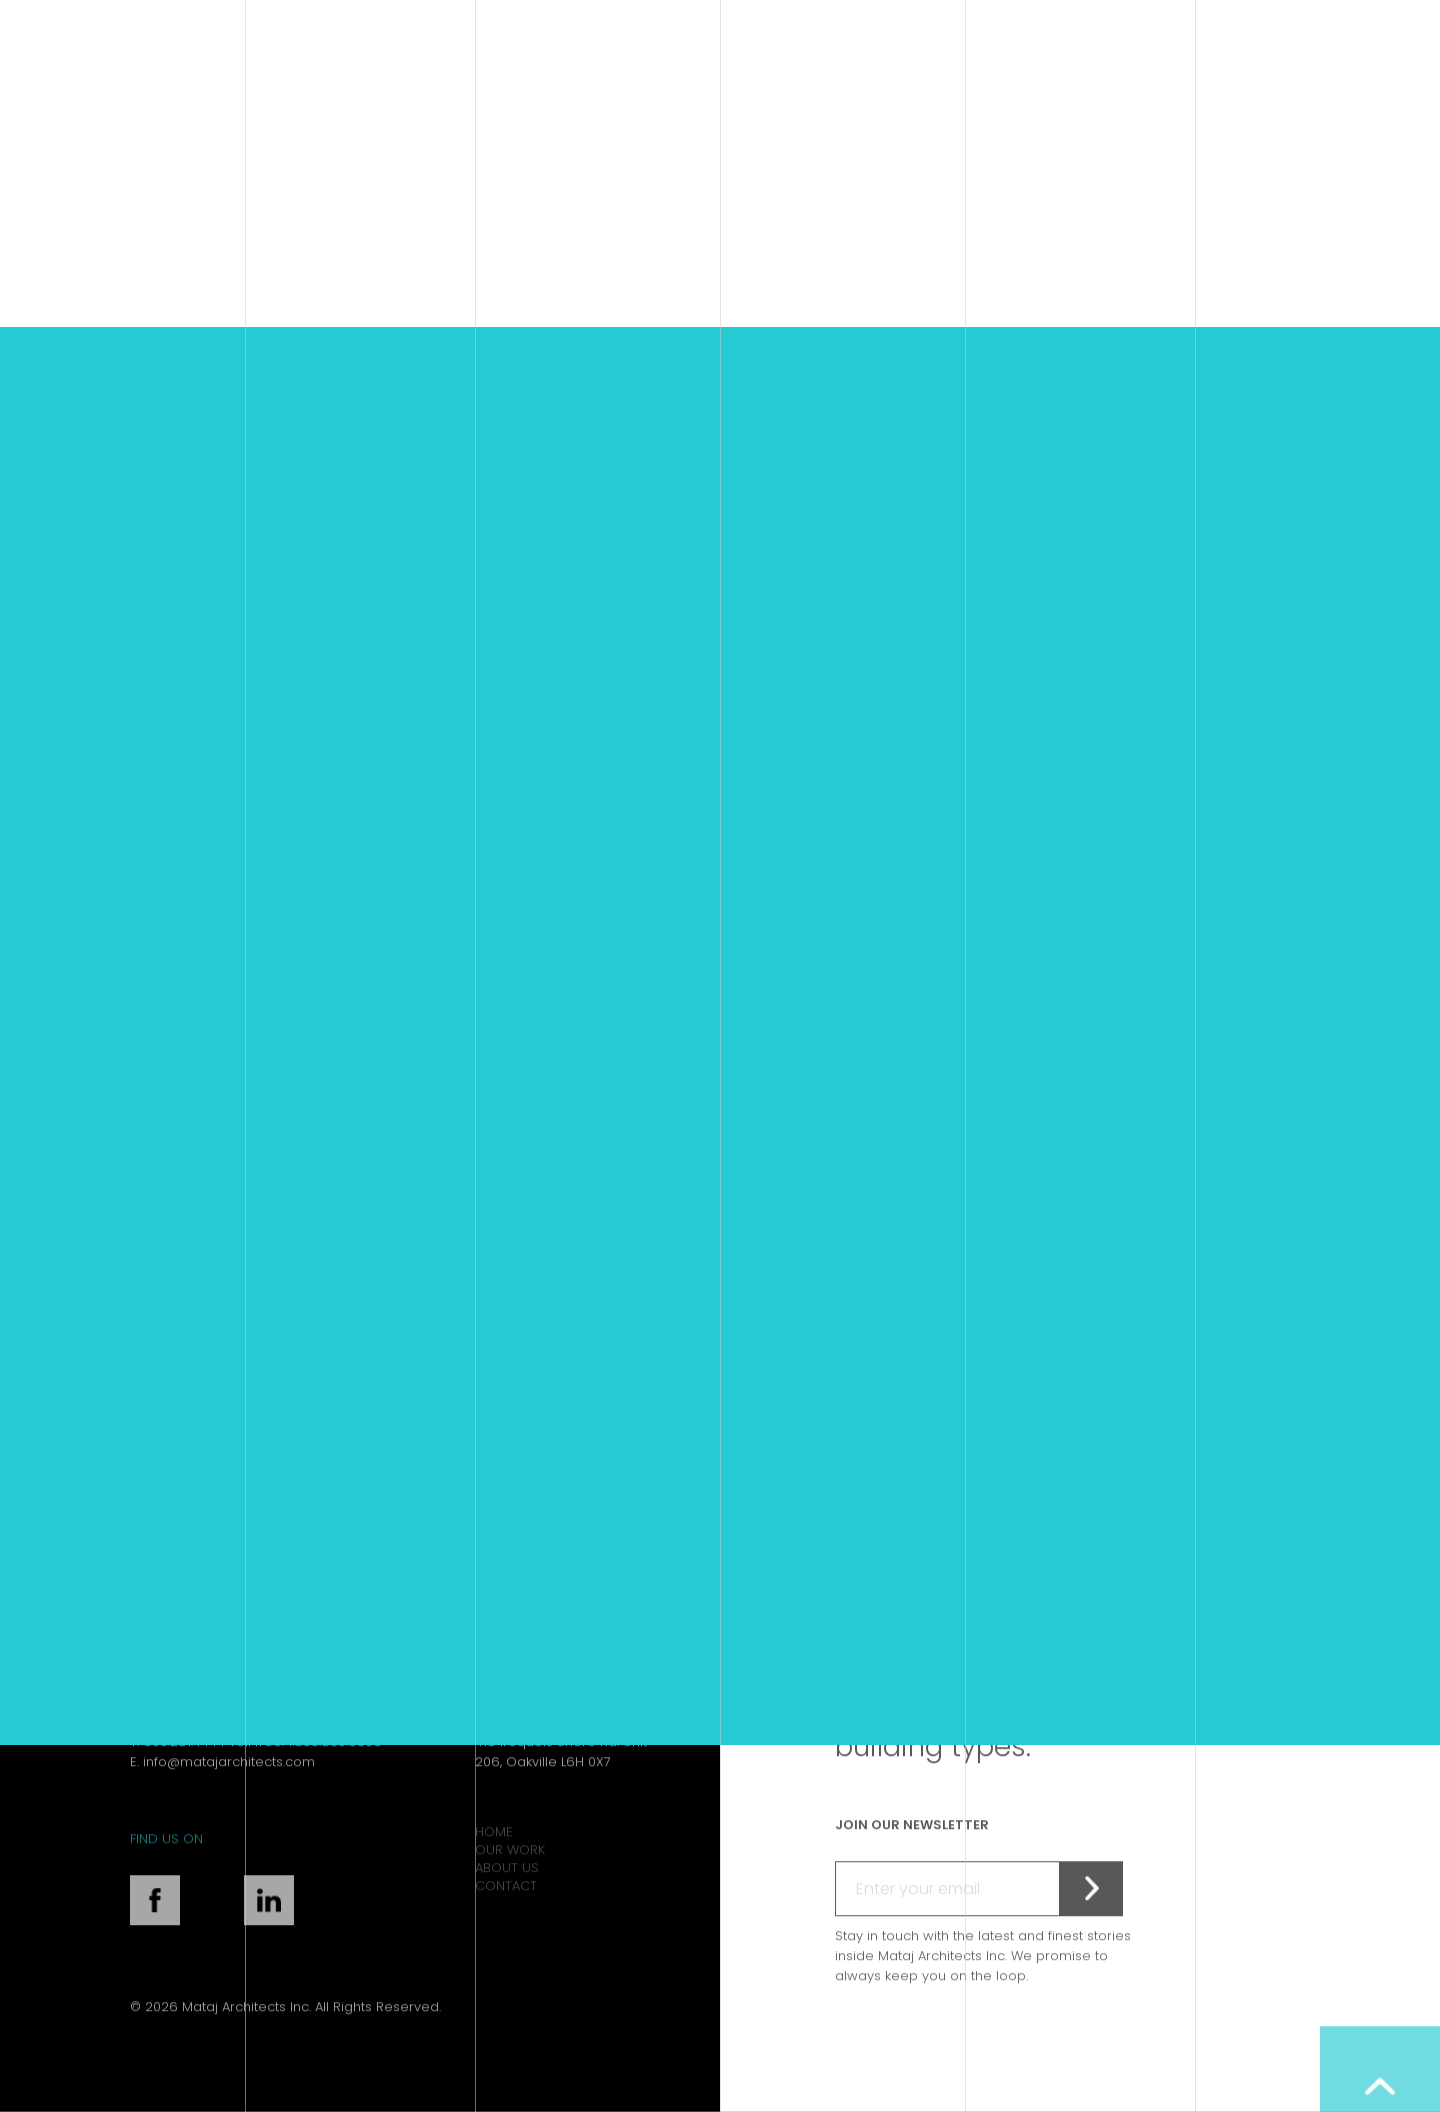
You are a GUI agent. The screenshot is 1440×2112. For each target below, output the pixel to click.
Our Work (510, 1882)
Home (494, 1864)
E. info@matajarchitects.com (222, 1793)
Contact (506, 1918)
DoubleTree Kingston (326, 1230)
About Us (507, 1900)
